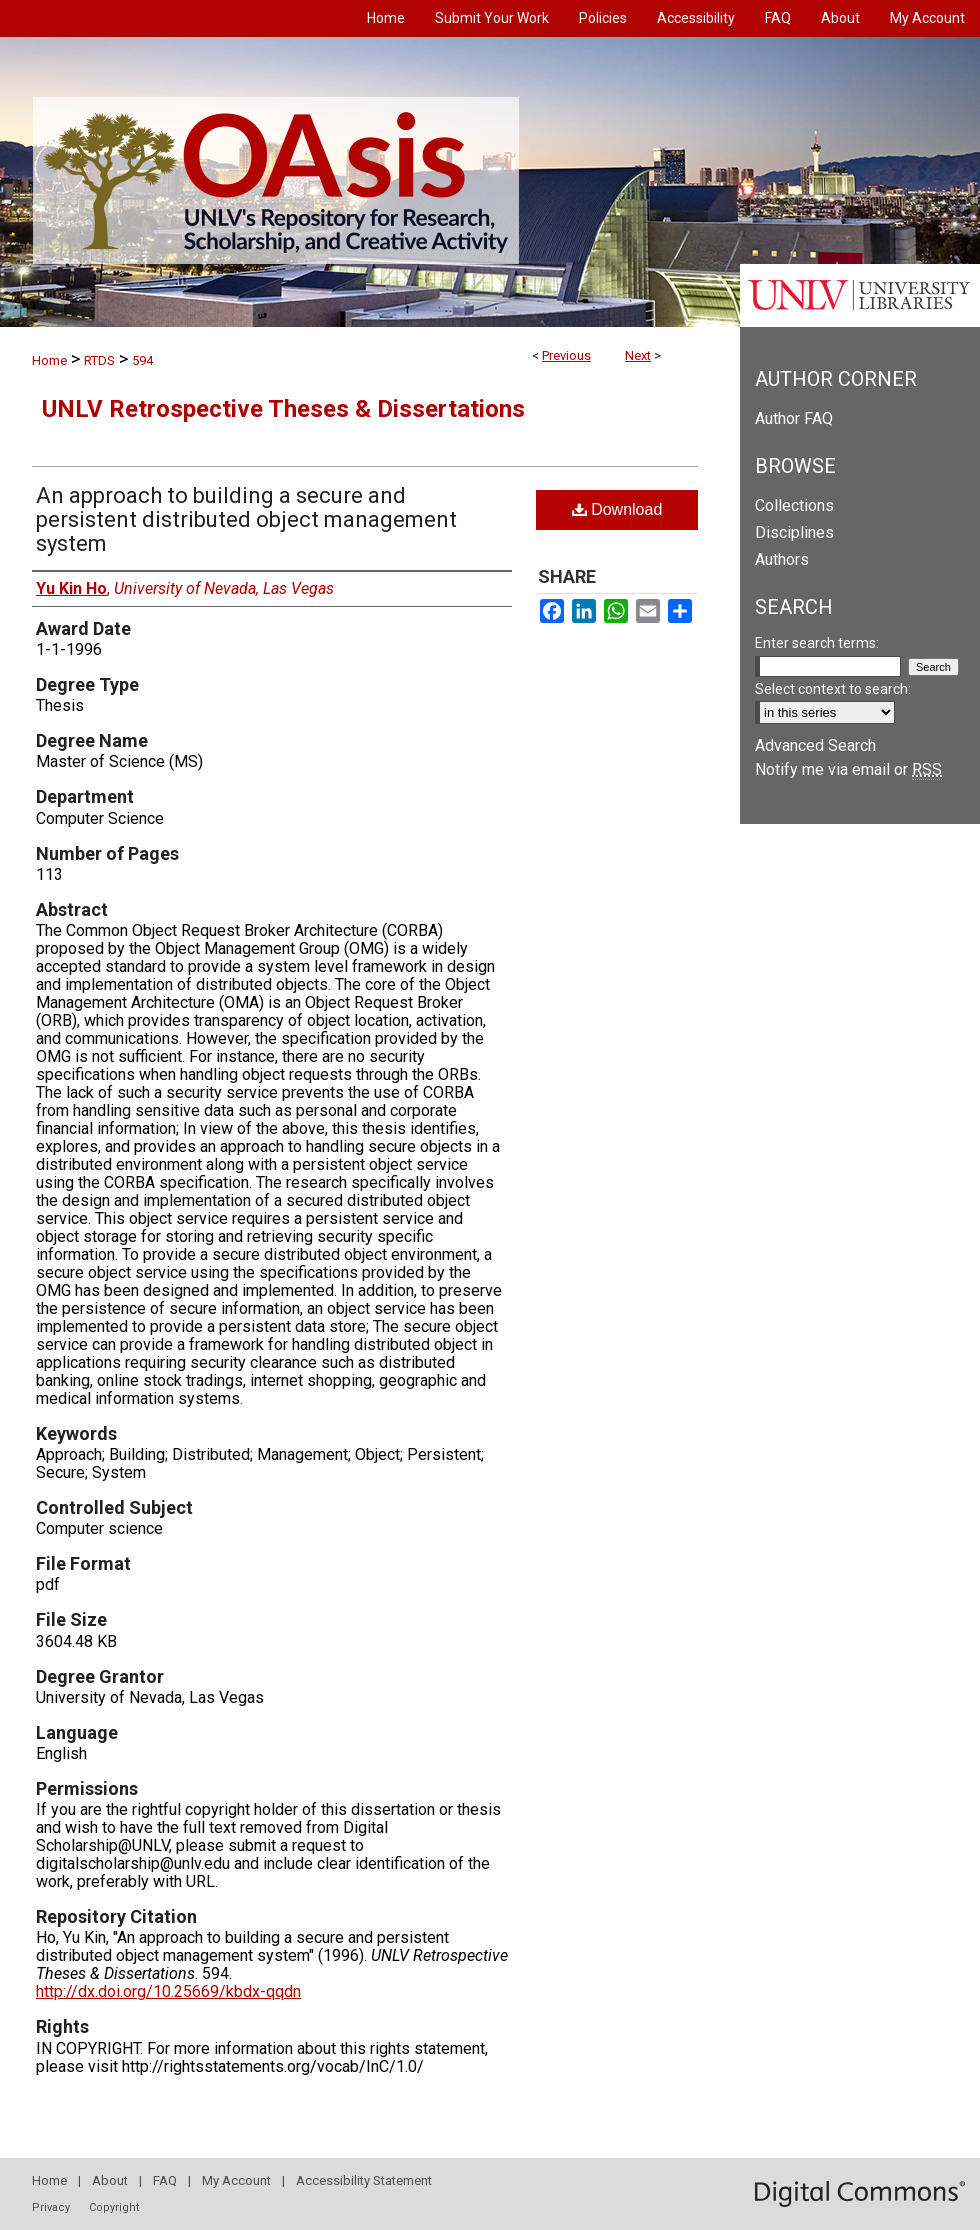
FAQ (165, 2180)
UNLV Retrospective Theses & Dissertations (283, 409)
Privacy (51, 2207)
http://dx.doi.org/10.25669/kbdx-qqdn (168, 1991)
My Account (236, 2180)
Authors (782, 559)
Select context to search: (833, 689)
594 (142, 360)
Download (617, 509)
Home (49, 360)
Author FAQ (794, 418)
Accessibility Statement (364, 2180)
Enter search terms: (817, 643)
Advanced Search (815, 745)
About (110, 2180)
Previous (566, 355)
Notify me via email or (848, 769)
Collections (794, 505)
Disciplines (794, 532)
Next (638, 355)
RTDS (99, 360)
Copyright (114, 2207)
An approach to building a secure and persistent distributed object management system (246, 519)
